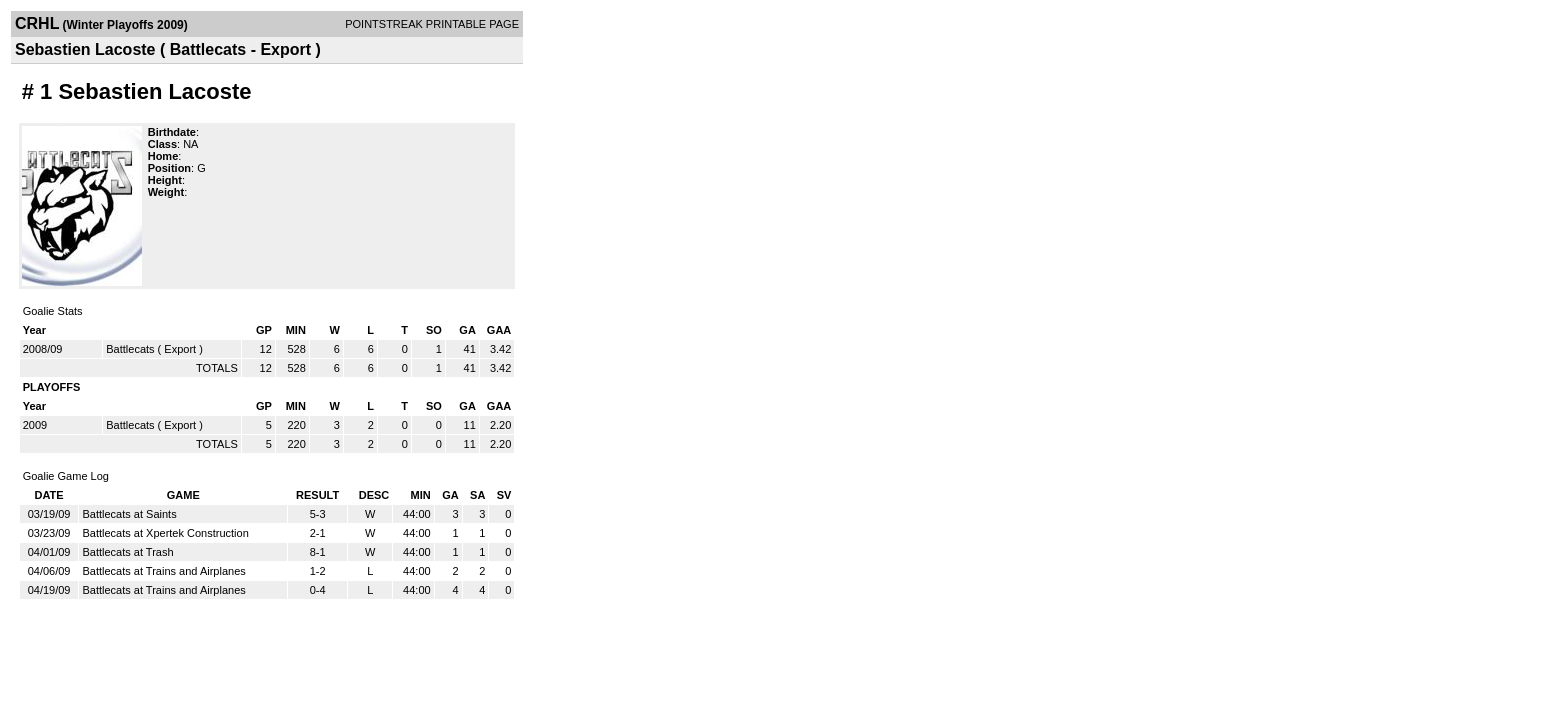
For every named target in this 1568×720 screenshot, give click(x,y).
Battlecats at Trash (127, 552)
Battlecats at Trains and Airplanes (163, 571)
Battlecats (130, 349)
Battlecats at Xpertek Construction (165, 533)
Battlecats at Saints (129, 514)
